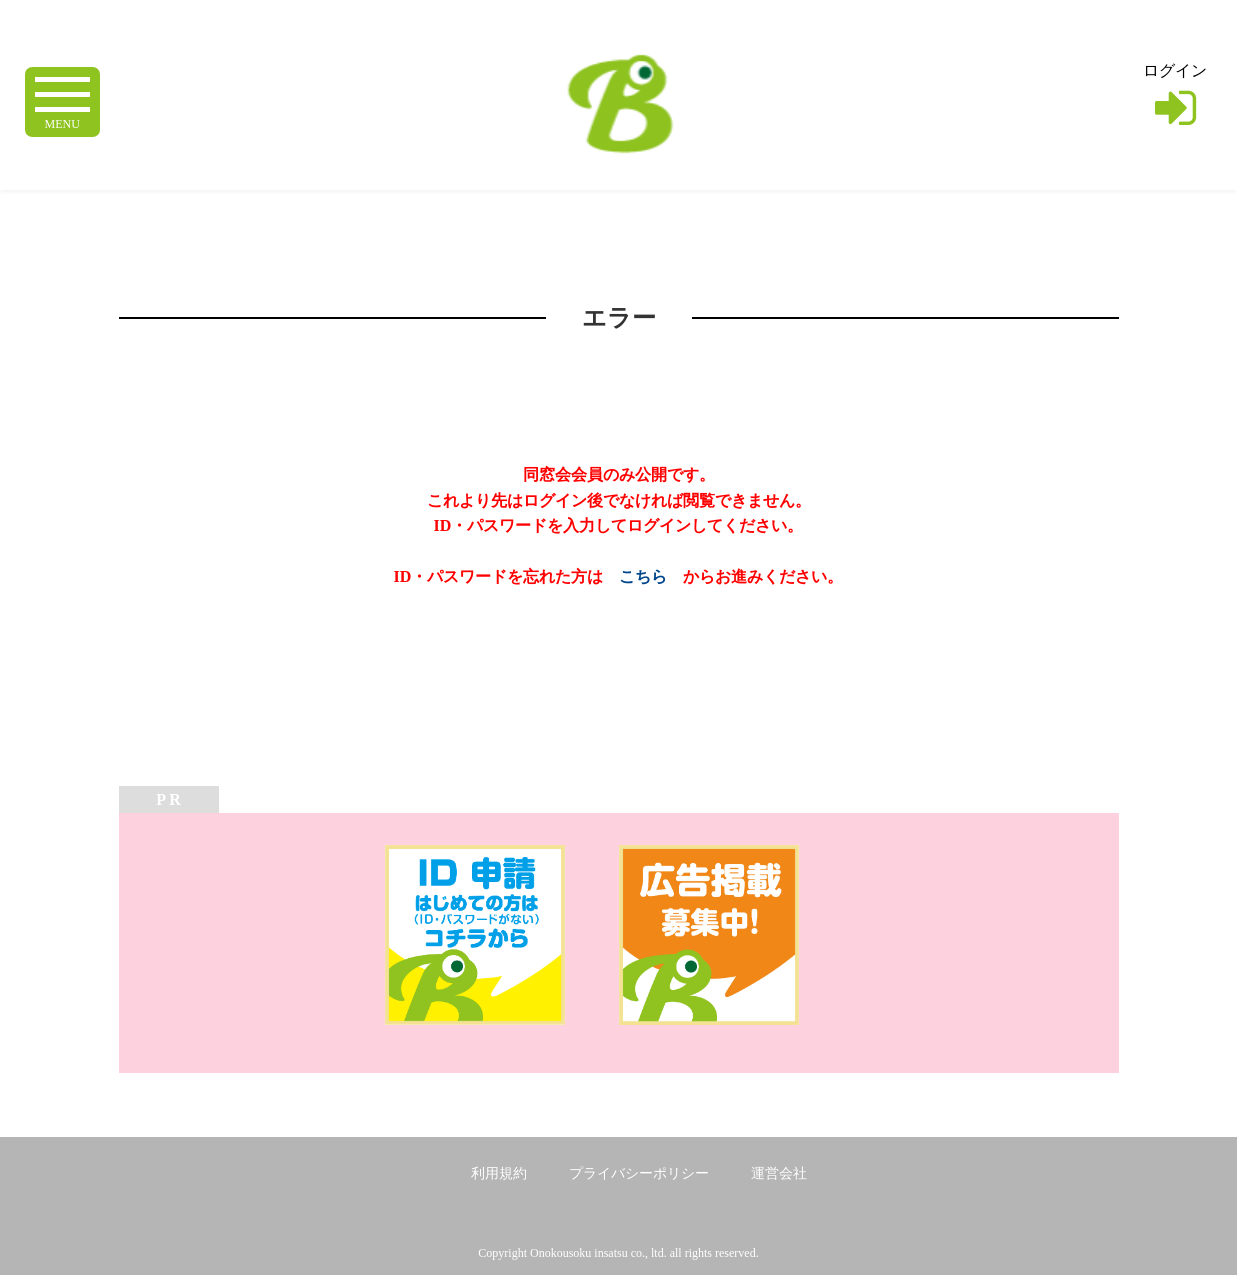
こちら (643, 576)
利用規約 (499, 1173)
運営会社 (779, 1173)
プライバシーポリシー (639, 1173)
